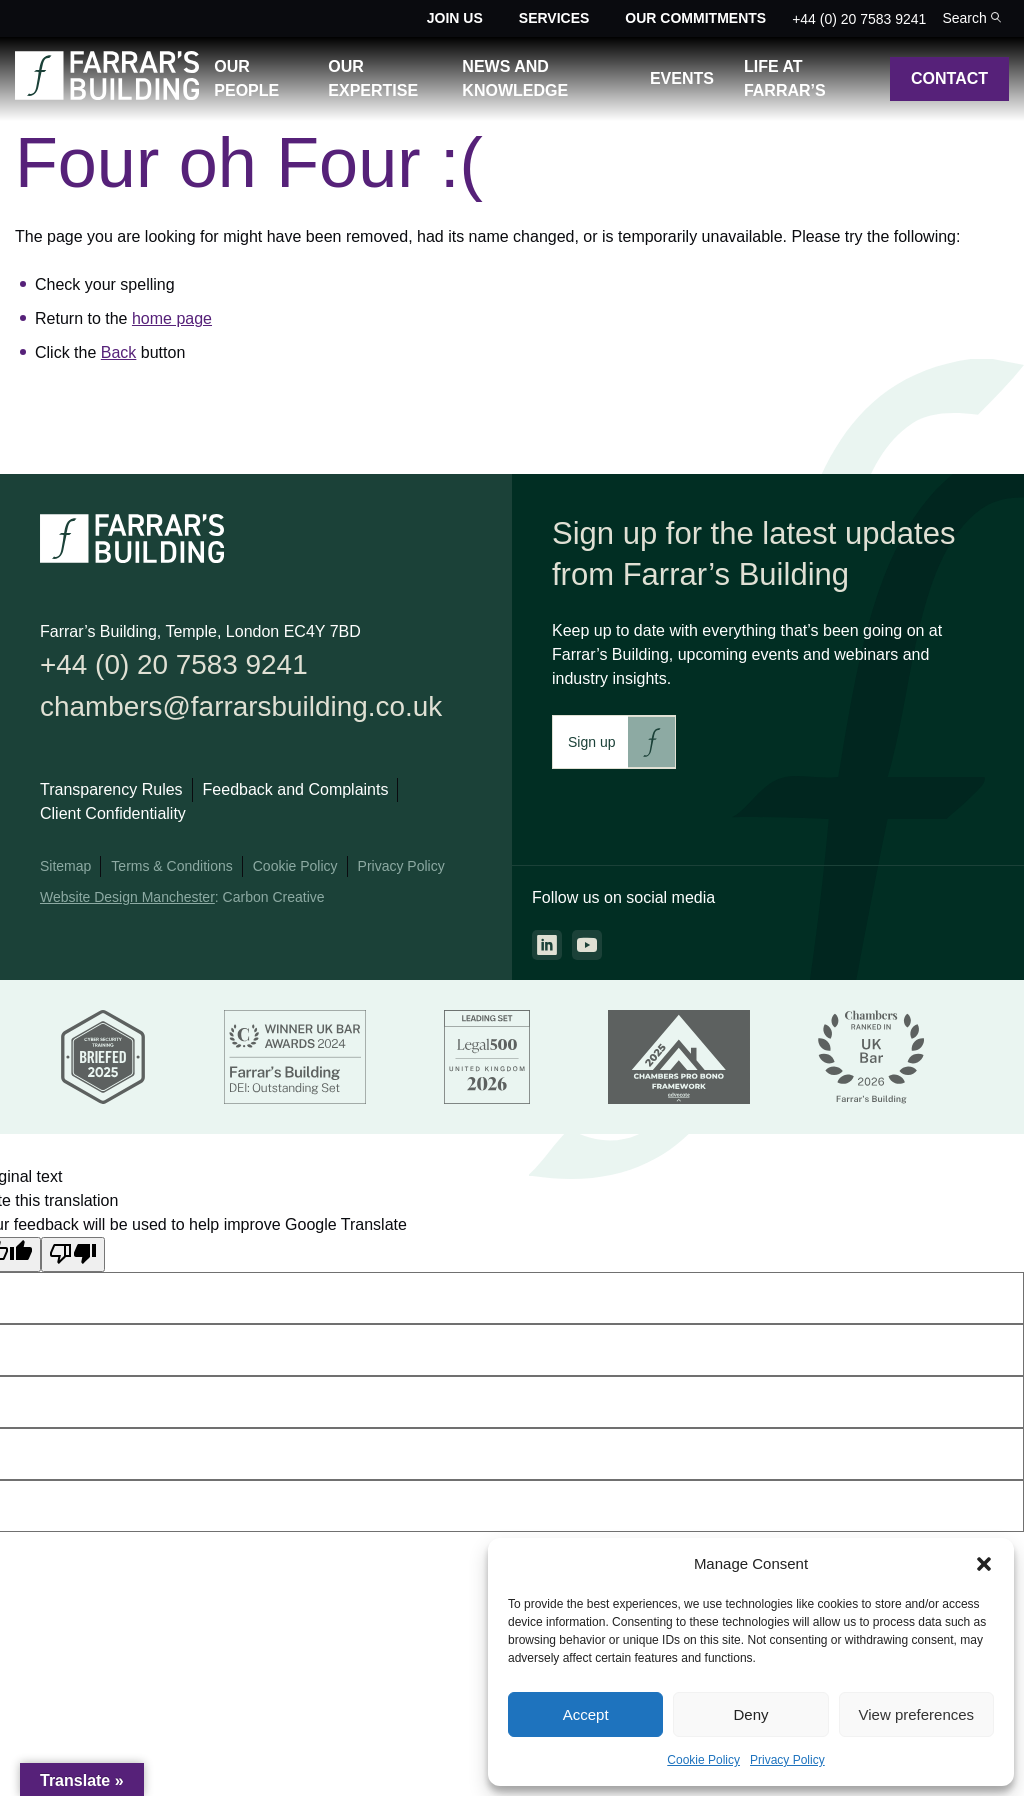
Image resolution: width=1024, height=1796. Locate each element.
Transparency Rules (111, 795)
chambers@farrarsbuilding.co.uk (255, 710)
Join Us (455, 18)
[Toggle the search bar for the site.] (971, 18)
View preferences (917, 1714)
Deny (750, 1714)
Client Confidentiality (113, 819)
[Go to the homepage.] (107, 94)
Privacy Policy (787, 1760)
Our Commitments (695, 18)
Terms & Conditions (171, 872)
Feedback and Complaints (296, 795)
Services (554, 18)
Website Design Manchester (127, 903)
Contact (949, 78)
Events (682, 78)
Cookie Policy (703, 1760)
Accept (586, 1714)
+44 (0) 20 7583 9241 (859, 19)
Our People (246, 78)
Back (119, 352)
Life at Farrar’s (785, 78)
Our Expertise (373, 78)
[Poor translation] (73, 1258)
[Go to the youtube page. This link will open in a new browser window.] (587, 945)
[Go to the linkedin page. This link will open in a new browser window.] (547, 945)
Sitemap (65, 872)
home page (172, 318)
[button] (984, 1564)
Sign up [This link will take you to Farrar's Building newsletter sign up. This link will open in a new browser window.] (591, 742)
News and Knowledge (515, 78)
